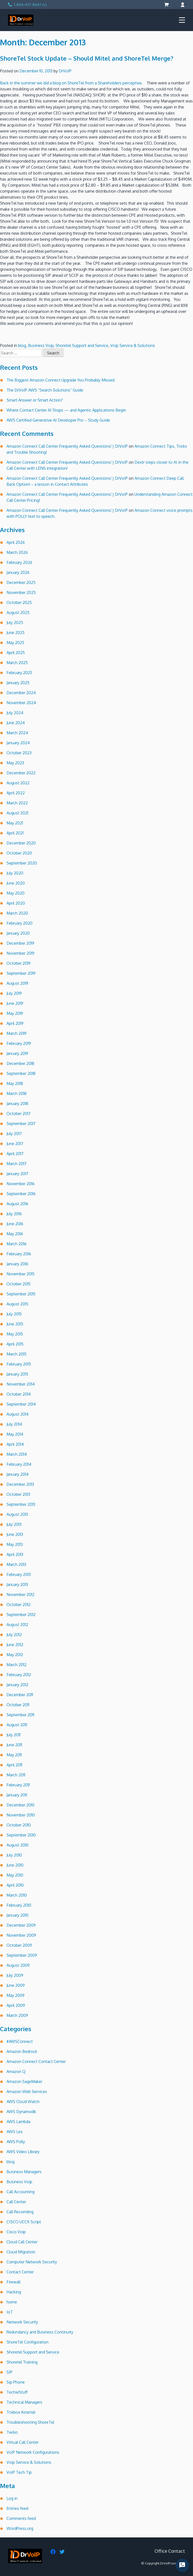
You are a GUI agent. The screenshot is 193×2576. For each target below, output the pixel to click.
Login (182, 4)
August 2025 (18, 612)
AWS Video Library (23, 2151)
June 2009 (15, 1985)
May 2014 (14, 1434)
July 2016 (14, 1213)
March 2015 (16, 1354)
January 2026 (18, 572)
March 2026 (17, 552)
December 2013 (20, 1484)
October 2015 (18, 1283)
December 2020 (21, 842)
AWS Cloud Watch (23, 2101)
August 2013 (17, 1514)
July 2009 (14, 1975)
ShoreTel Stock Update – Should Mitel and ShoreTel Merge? (86, 58)
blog (22, 345)
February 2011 (18, 1784)
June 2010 (15, 1865)
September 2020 (21, 863)
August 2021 (17, 812)
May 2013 (14, 1544)
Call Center (16, 2201)
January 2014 (17, 1474)
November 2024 (21, 702)
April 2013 (14, 1554)
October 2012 (18, 1604)
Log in (12, 2498)
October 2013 (18, 1494)
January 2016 (17, 1263)
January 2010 (17, 1915)
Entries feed (17, 2508)
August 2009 (18, 1965)
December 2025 (21, 582)
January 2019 (17, 1053)
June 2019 (14, 1003)
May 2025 (15, 642)
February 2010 (18, 1905)
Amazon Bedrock (21, 2051)
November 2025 (21, 592)
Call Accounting (20, 2191)
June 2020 (15, 883)
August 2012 (17, 1624)
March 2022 (17, 802)
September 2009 (21, 1955)
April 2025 (15, 652)
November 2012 (20, 1594)
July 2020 (14, 873)
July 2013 (14, 1524)
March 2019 (16, 1033)
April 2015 (15, 1343)
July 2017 (14, 1133)
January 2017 (17, 1173)
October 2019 (18, 963)
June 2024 (15, 722)
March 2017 (16, 1163)
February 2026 (19, 562)
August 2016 (17, 1203)
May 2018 (14, 1083)
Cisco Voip (16, 2231)
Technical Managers (24, 2402)
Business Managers (24, 2171)
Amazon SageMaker (24, 2081)
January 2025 (18, 682)
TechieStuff (17, 2392)
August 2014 (17, 1414)
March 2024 (17, 732)
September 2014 (21, 1404)
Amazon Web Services (26, 2091)
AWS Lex (14, 2131)
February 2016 (18, 1253)
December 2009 (21, 1925)
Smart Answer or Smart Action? (34, 400)
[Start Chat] (182, 2565)
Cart (167, 4)
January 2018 (17, 1103)
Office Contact (169, 2551)
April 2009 (15, 2005)
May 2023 (15, 762)
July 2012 (14, 1634)
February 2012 (18, 1674)
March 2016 (16, 1243)
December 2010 (20, 1804)
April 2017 (15, 1153)
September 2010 (21, 1834)
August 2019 (17, 983)
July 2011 (13, 1734)
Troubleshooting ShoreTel (30, 2422)
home (11, 2301)
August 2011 (16, 1724)
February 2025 (19, 672)
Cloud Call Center (22, 2241)
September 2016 (21, 1193)
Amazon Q (16, 2071)
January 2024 (18, 742)
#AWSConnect (19, 2041)
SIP (9, 2372)
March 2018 (16, 1093)
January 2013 (17, 1584)
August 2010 (17, 1845)
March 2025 (17, 662)
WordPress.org (19, 2528)
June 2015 (14, 1323)
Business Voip (41, 345)
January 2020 (18, 933)
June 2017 (14, 1143)
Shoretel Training (22, 2362)
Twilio (12, 2432)
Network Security (22, 2321)
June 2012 (14, 1644)
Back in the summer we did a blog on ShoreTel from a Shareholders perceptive (71, 82)
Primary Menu (182, 20)
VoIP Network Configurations (32, 2452)
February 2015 (18, 1364)
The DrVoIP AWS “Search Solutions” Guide (44, 390)
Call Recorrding (20, 2211)
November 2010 (20, 1814)
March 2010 (16, 1895)
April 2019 (15, 1023)
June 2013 (14, 1534)
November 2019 (20, 953)
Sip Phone (15, 2382)
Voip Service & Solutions (132, 345)
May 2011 (14, 1754)
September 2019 (21, 973)
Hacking (13, 2291)
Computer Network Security (31, 2261)
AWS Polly (15, 2141)
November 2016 (20, 1183)
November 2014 (20, 1384)
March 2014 (16, 1454)
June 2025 (15, 632)
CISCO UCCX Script (23, 2221)
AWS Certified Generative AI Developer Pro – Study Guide (58, 420)
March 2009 (17, 2015)
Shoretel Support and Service (82, 345)
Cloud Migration (20, 2251)
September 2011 (20, 1714)
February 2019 (18, 1043)
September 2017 (21, 1123)
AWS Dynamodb (21, 2111)
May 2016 (14, 1233)
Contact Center (20, 2271)
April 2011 (14, 1764)
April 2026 (15, 542)
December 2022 (21, 772)
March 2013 (16, 1564)
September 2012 (21, 1614)
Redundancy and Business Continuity (39, 2332)
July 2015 (14, 1313)
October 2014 (18, 1394)
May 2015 (14, 1333)
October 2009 (19, 1945)
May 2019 (14, 1013)
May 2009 (15, 1995)
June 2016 (14, 1223)
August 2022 (18, 782)
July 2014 (14, 1424)
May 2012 (14, 1654)
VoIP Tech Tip (19, 2472)
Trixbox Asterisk (21, 2412)
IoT (9, 2311)
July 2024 (14, 712)
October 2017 (18, 1113)
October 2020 (19, 852)
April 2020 (15, 903)
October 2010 (18, 1824)
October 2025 (19, 602)
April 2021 (15, 832)
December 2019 (20, 943)
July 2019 (14, 993)
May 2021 (14, 822)
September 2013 (20, 1504)
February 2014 (18, 1464)
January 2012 (17, 1684)
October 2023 (19, 752)
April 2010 (15, 1885)
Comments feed (21, 2518)
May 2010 (14, 1875)
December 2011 (19, 1694)
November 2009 (21, 1935)
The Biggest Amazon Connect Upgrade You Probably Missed (60, 380)
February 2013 (18, 1574)
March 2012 (16, 1664)
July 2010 (14, 1855)
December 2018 (20, 1063)
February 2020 (19, 923)
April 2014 (15, 1444)
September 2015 (21, 1293)
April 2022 (15, 792)
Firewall (13, 2281)
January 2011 (16, 1794)
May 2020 (15, 893)
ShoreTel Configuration (27, 2342)
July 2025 (14, 622)
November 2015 (20, 1273)
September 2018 (21, 1073)
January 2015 (17, 1374)
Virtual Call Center (22, 2442)
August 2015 (17, 1303)
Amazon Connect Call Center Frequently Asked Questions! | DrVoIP (67, 446)
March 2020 (17, 913)
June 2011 (14, 1744)
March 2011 (15, 1774)
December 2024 (21, 692)
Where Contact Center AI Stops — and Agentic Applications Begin (66, 410)
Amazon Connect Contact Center (36, 2061)
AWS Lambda (18, 2121)
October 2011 (17, 1704)
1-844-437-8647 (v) (30, 4)
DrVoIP (65, 70)
